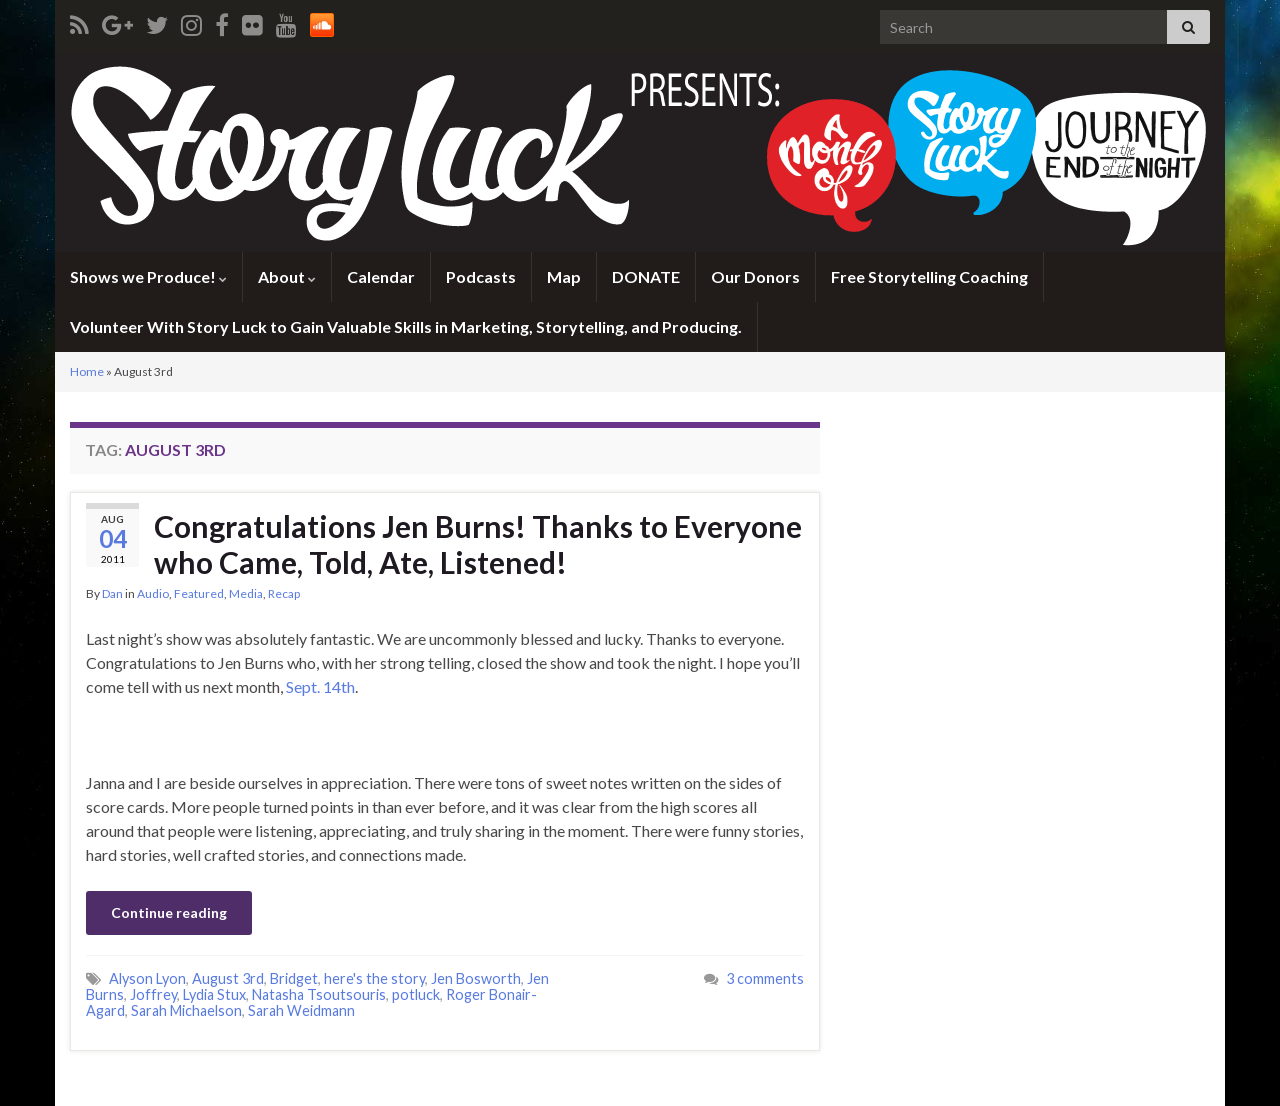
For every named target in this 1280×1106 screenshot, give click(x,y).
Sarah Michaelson (186, 1010)
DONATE (646, 276)
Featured (199, 593)
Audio (153, 593)
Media (246, 593)
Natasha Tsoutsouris (319, 994)
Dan (112, 593)
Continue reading (169, 912)
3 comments (765, 978)
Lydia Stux (214, 994)
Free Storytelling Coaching (929, 276)
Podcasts (481, 276)
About (287, 276)
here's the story (374, 978)
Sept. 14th (320, 686)
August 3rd (228, 978)
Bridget (294, 978)
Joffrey (153, 994)
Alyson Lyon (147, 978)
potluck (416, 994)
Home (87, 371)
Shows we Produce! (148, 276)
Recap (284, 593)
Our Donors (755, 276)
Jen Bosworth (476, 978)
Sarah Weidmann (301, 1010)
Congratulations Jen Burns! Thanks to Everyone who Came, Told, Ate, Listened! (478, 544)
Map (564, 276)
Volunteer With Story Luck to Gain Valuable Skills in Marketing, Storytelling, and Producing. (406, 326)
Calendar (381, 276)
